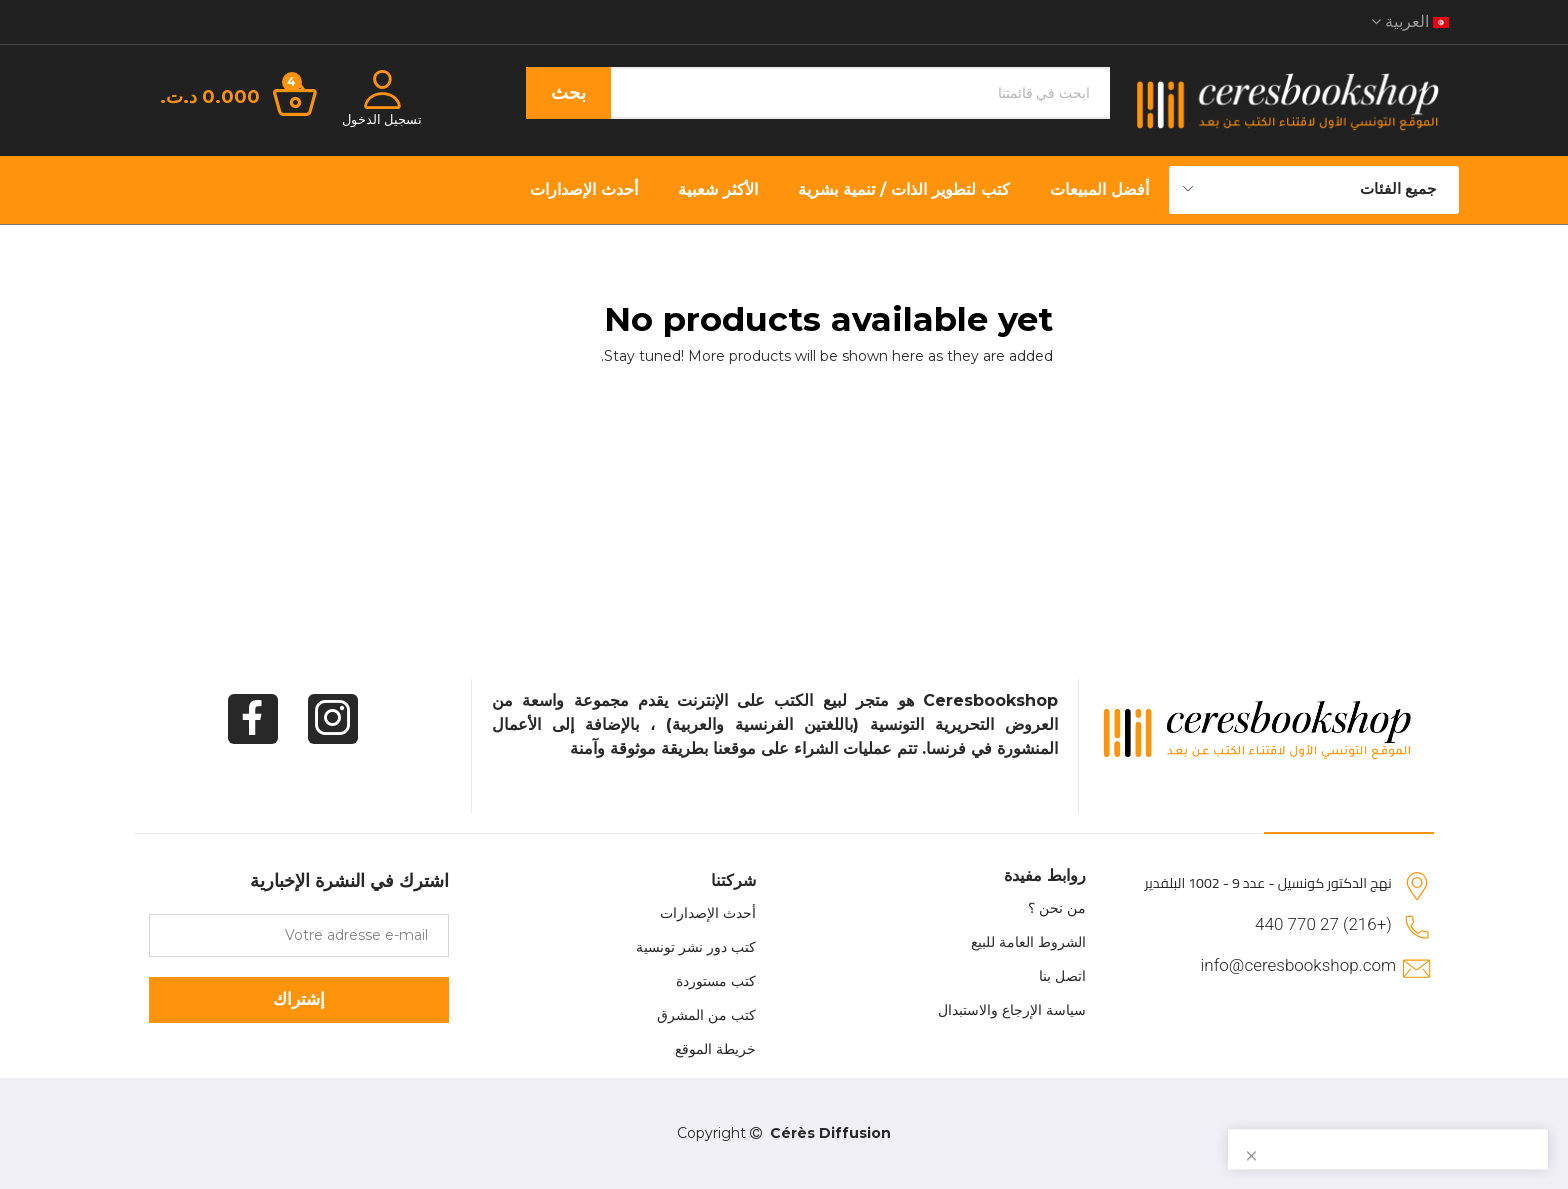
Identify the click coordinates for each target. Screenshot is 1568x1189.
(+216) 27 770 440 (1323, 924)
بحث (568, 93)
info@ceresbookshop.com (1298, 965)
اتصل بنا (1062, 976)
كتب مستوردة (716, 981)
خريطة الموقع (715, 1049)
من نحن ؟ (1057, 908)
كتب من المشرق (706, 1015)
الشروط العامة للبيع (1028, 942)
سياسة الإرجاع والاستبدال (1012, 1010)
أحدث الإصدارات (708, 913)
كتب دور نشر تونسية (696, 947)
